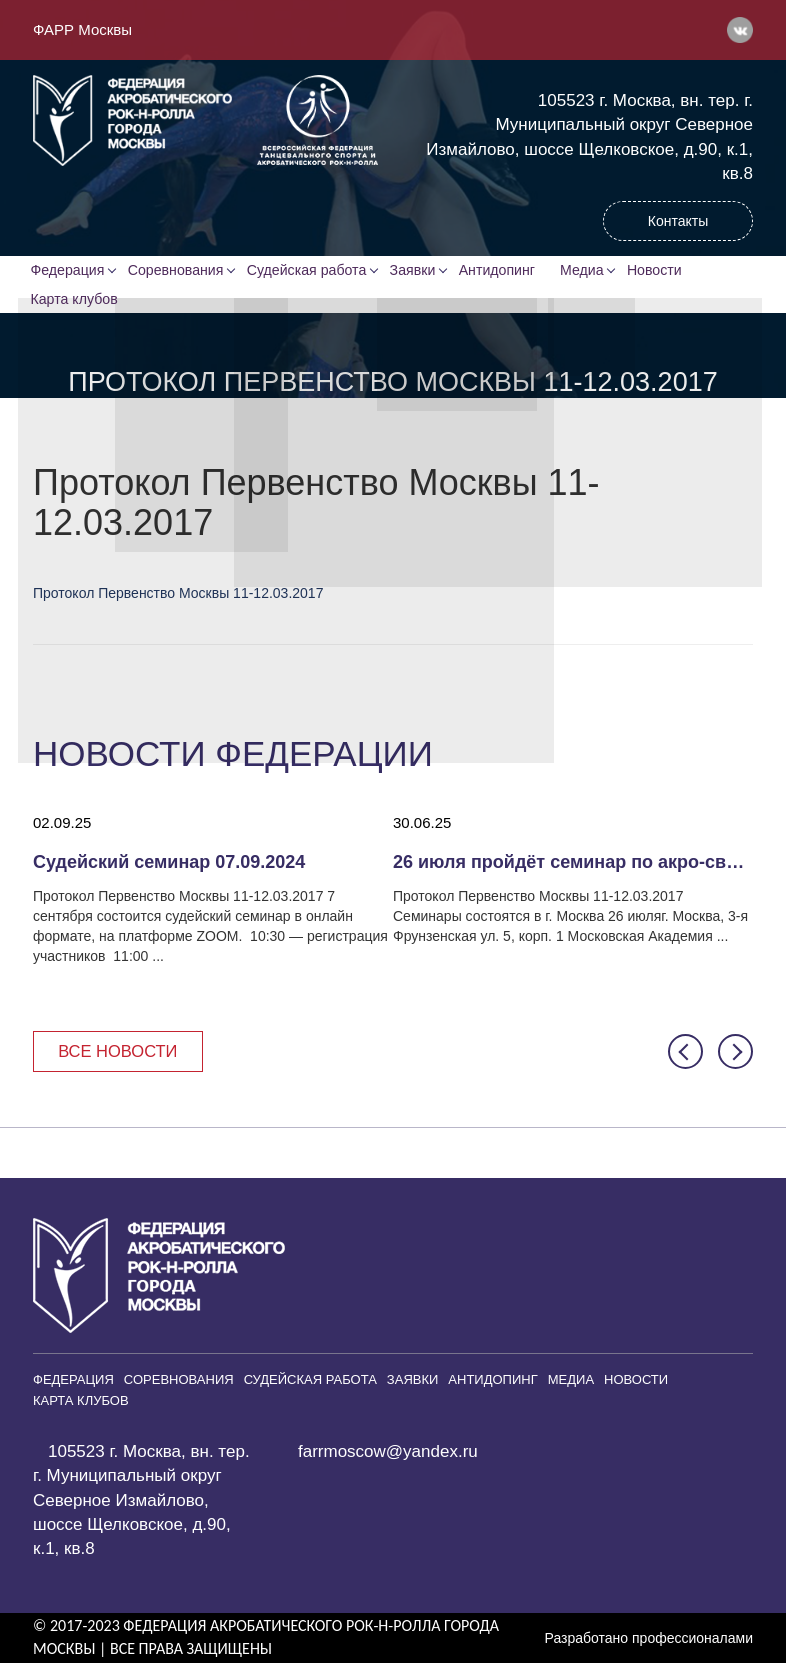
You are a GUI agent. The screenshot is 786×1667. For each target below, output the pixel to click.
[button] (685, 1055)
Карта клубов (76, 301)
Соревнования (178, 271)
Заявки (416, 271)
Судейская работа (310, 271)
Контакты (678, 221)
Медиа (591, 271)
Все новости (120, 1054)
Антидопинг (502, 271)
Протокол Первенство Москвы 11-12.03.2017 (178, 596)
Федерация (69, 271)
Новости (665, 271)
